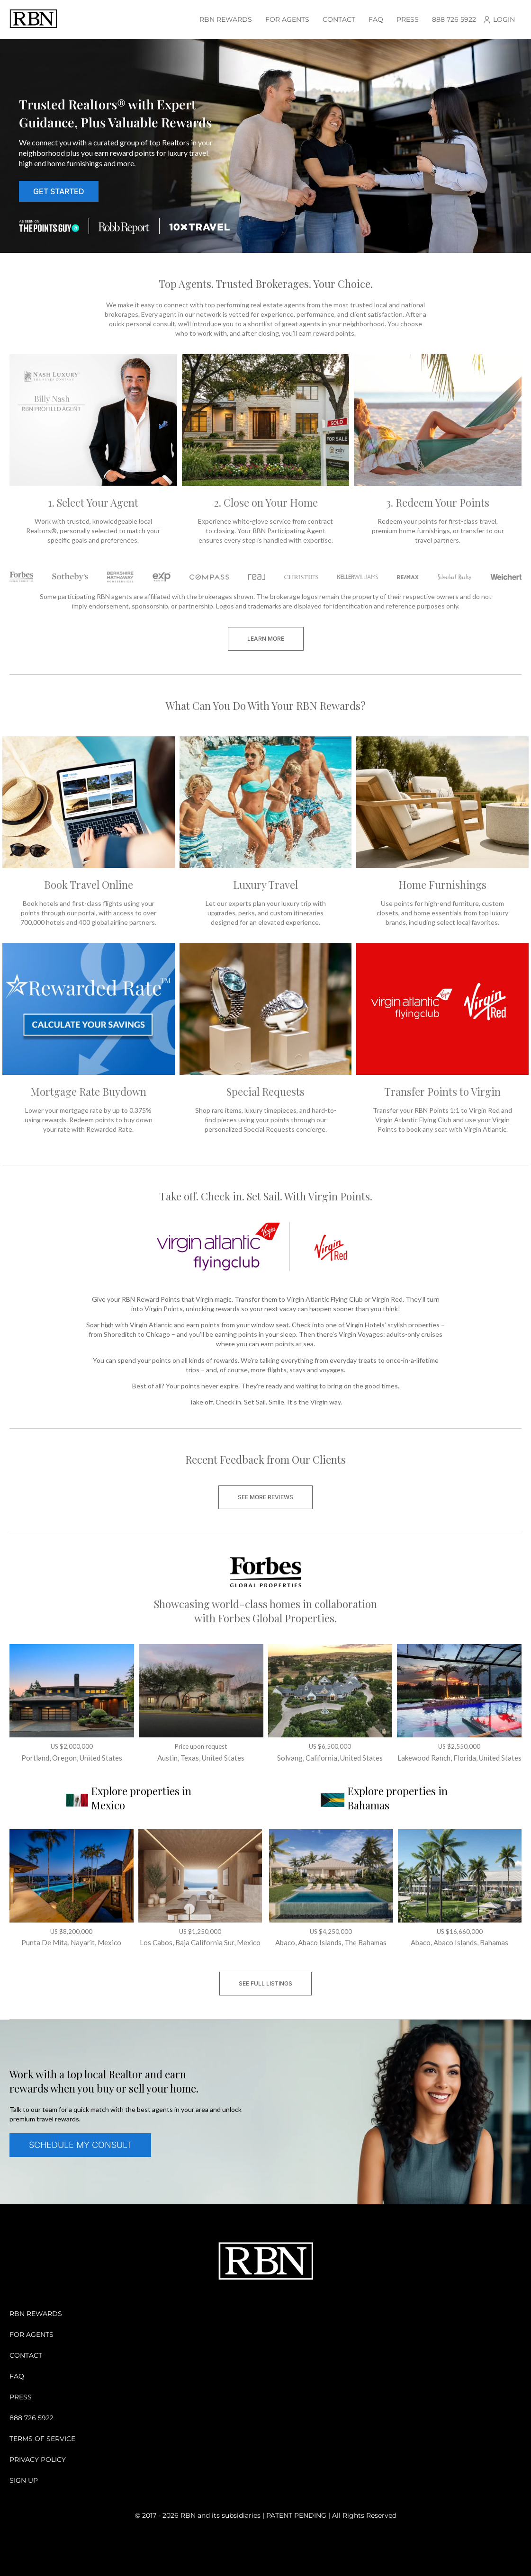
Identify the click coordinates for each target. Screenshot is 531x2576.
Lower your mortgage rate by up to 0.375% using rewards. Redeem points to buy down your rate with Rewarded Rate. (89, 1119)
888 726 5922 (454, 19)
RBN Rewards (225, 19)
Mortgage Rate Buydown (88, 1091)
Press (407, 19)
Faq (376, 19)
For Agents (287, 19)
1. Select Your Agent (93, 502)
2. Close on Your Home (266, 502)
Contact (339, 19)
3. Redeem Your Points (437, 502)
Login (504, 19)
